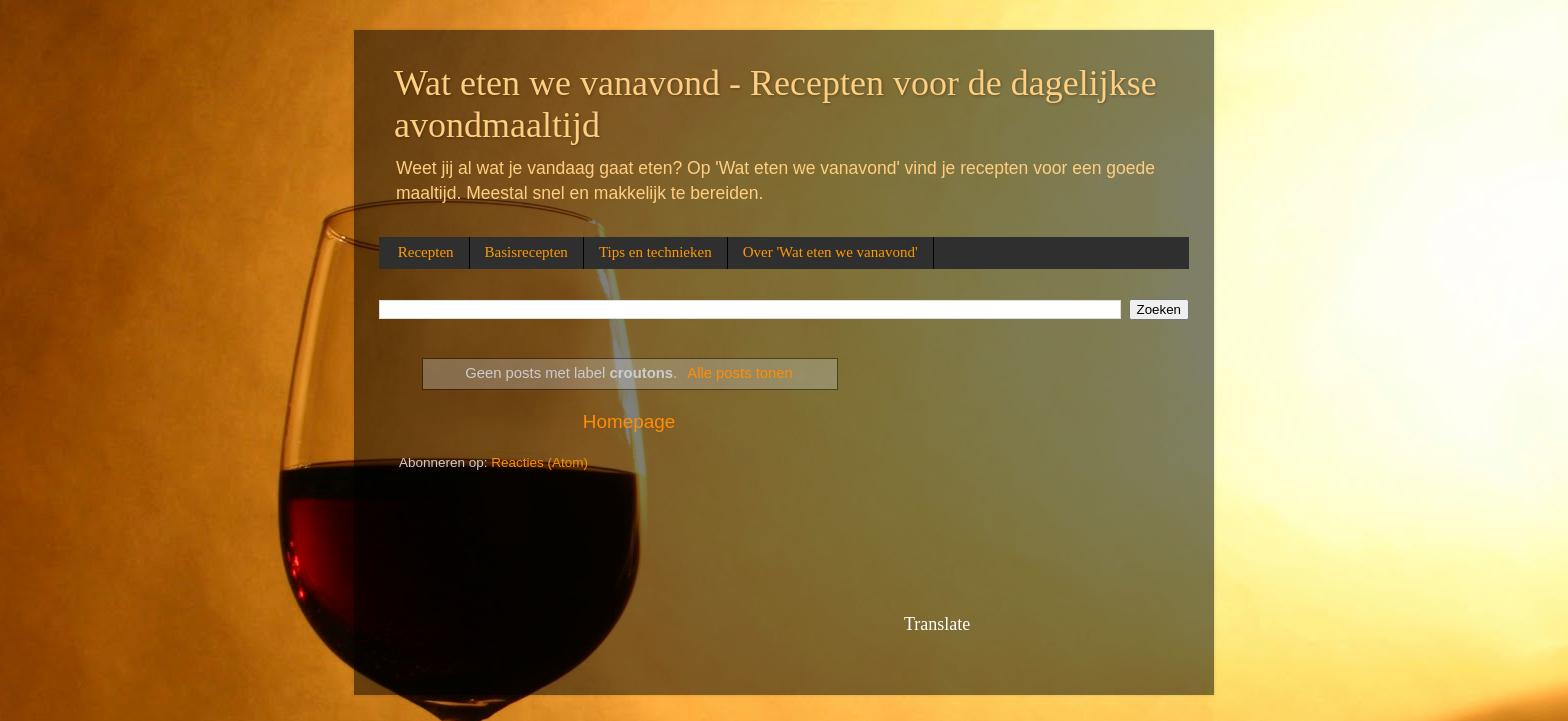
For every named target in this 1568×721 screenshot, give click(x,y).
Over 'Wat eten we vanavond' (830, 252)
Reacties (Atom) (539, 462)
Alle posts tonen (740, 373)
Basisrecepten (526, 252)
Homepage (629, 421)
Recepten (426, 252)
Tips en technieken (655, 252)
